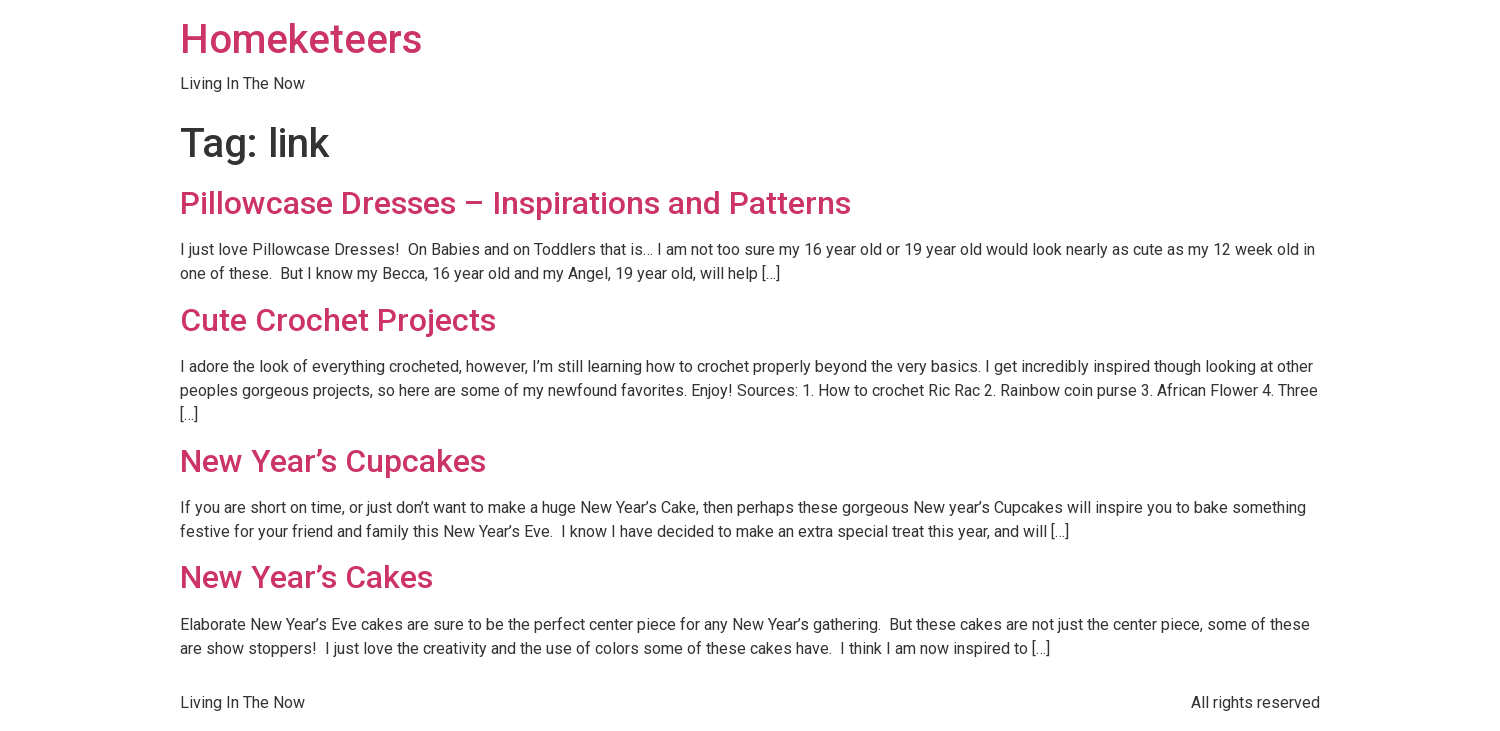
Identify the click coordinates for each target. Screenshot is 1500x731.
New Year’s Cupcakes (333, 461)
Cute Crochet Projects (338, 320)
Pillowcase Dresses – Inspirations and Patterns (515, 203)
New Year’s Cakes (306, 577)
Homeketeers (301, 39)
